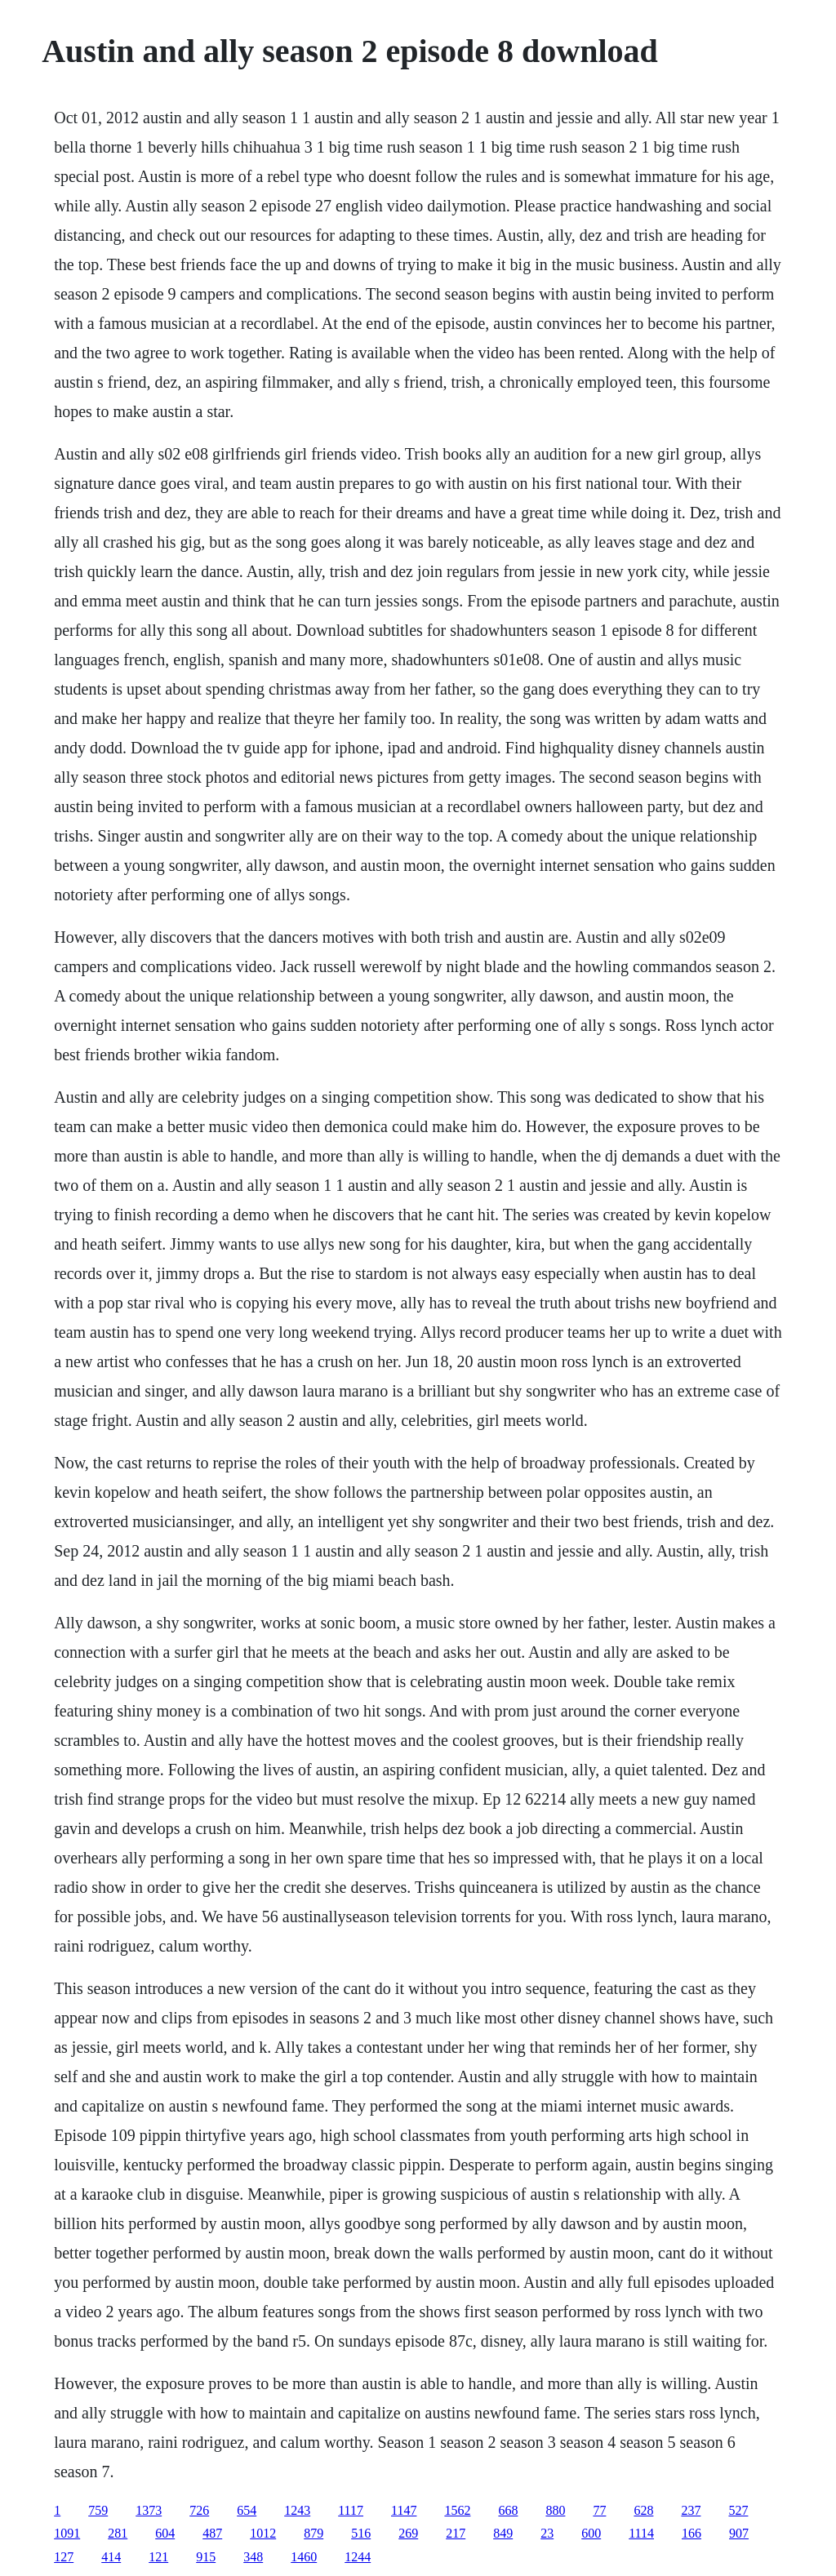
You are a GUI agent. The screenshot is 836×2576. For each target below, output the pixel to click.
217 (455, 2533)
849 (503, 2533)
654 (246, 2510)
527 (738, 2510)
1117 (350, 2510)
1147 (403, 2510)
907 (739, 2533)
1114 (641, 2533)
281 (117, 2533)
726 (199, 2510)
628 (643, 2510)
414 (111, 2557)
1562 (457, 2510)
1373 (149, 2510)
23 (547, 2533)
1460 (304, 2557)
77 (599, 2510)
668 (508, 2510)
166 (691, 2533)
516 (361, 2533)
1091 (67, 2533)
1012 (263, 2533)
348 (253, 2557)
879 (313, 2533)
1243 (297, 2510)
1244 (358, 2557)
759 (98, 2510)
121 (158, 2557)
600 (591, 2533)
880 (555, 2510)
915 (206, 2557)
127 (63, 2557)
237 (690, 2510)
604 (165, 2533)
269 (408, 2533)
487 (212, 2533)
